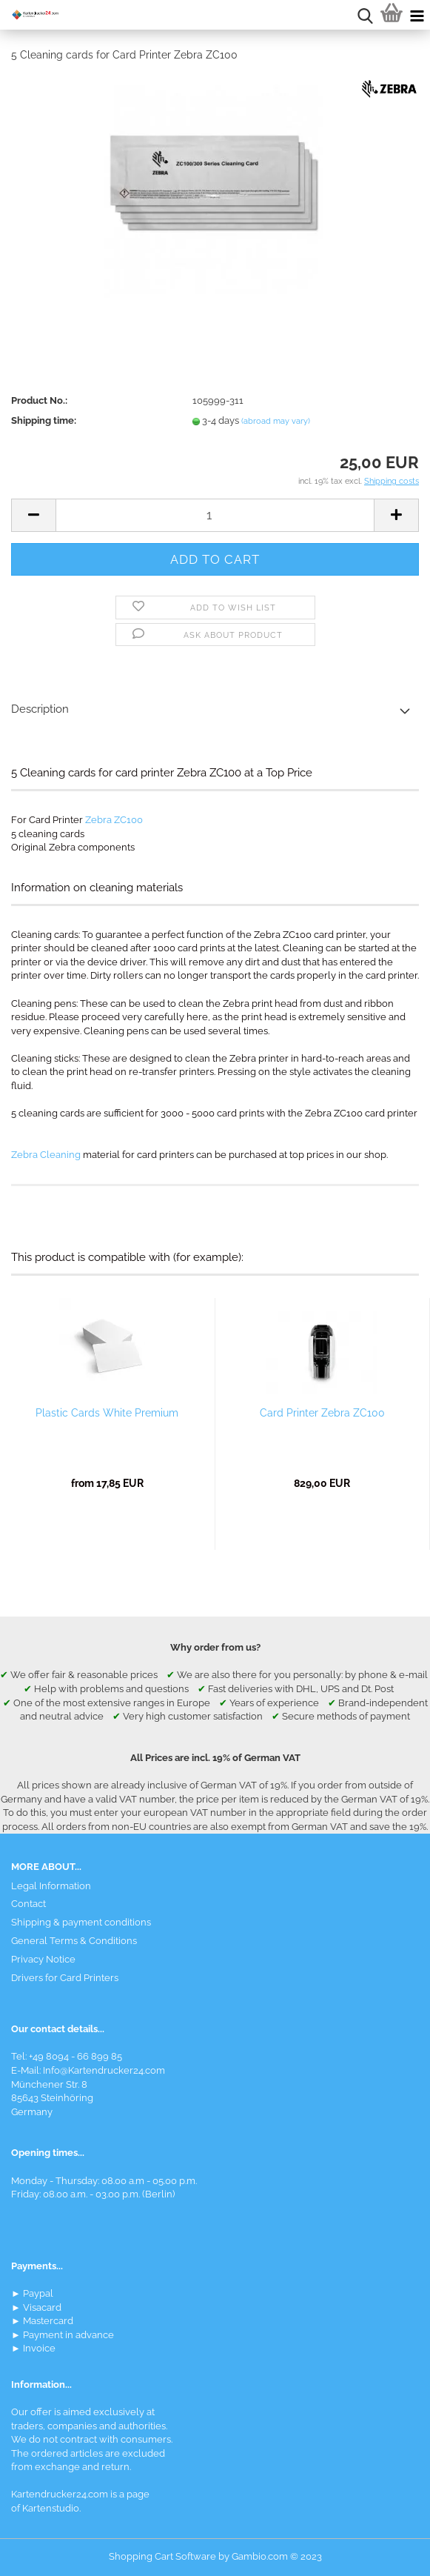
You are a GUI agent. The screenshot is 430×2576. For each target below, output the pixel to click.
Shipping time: (43, 420)
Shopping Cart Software (162, 2556)
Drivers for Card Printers (64, 1977)
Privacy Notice (43, 1959)
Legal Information (51, 1885)
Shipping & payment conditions (81, 1922)
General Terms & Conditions (74, 1940)
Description (40, 709)
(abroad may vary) (275, 421)
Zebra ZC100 (114, 819)
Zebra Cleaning (46, 1154)
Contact (28, 1903)
